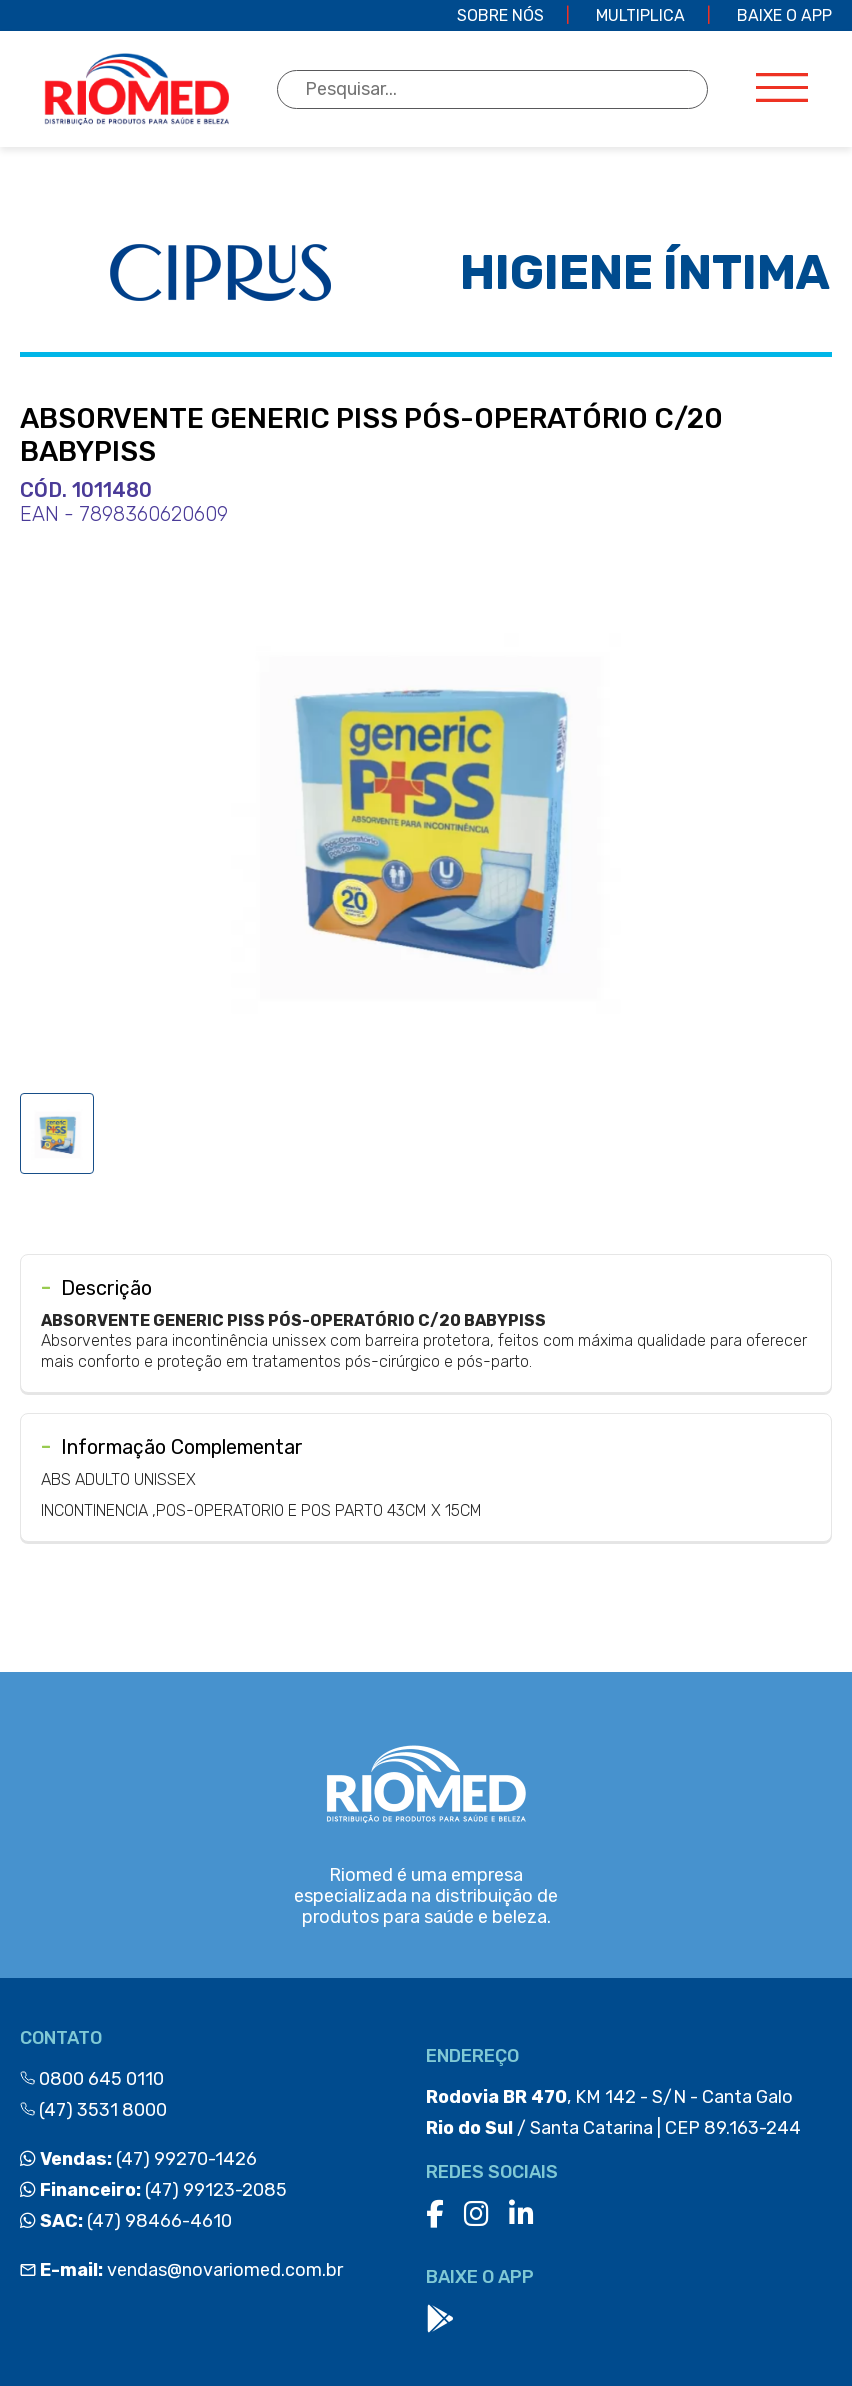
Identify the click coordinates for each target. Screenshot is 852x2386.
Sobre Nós (500, 15)
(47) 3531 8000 (93, 2110)
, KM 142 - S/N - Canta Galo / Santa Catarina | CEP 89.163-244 (613, 2112)
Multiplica (640, 15)
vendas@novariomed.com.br (181, 2270)
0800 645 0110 (92, 2079)
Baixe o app (784, 15)
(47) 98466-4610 (126, 2221)
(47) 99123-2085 (153, 2190)
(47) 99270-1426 (138, 2159)
